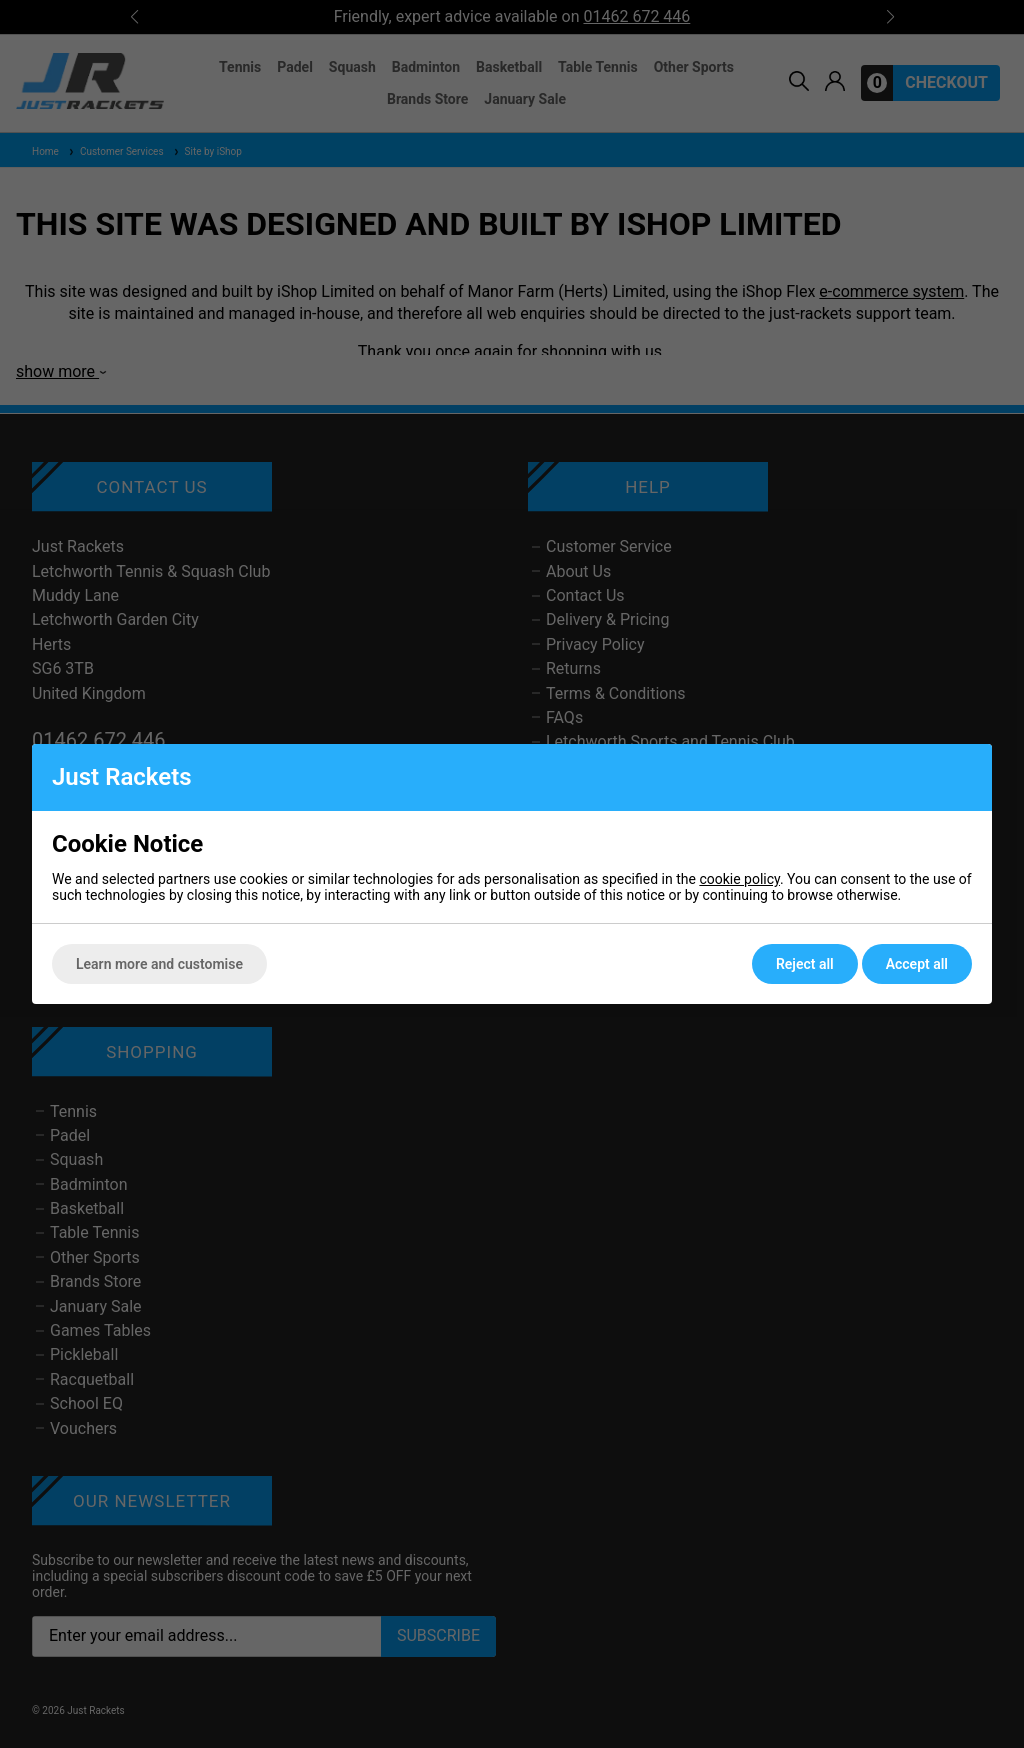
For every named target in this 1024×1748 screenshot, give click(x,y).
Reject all (805, 964)
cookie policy (739, 879)
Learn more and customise (159, 964)
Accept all (917, 964)
